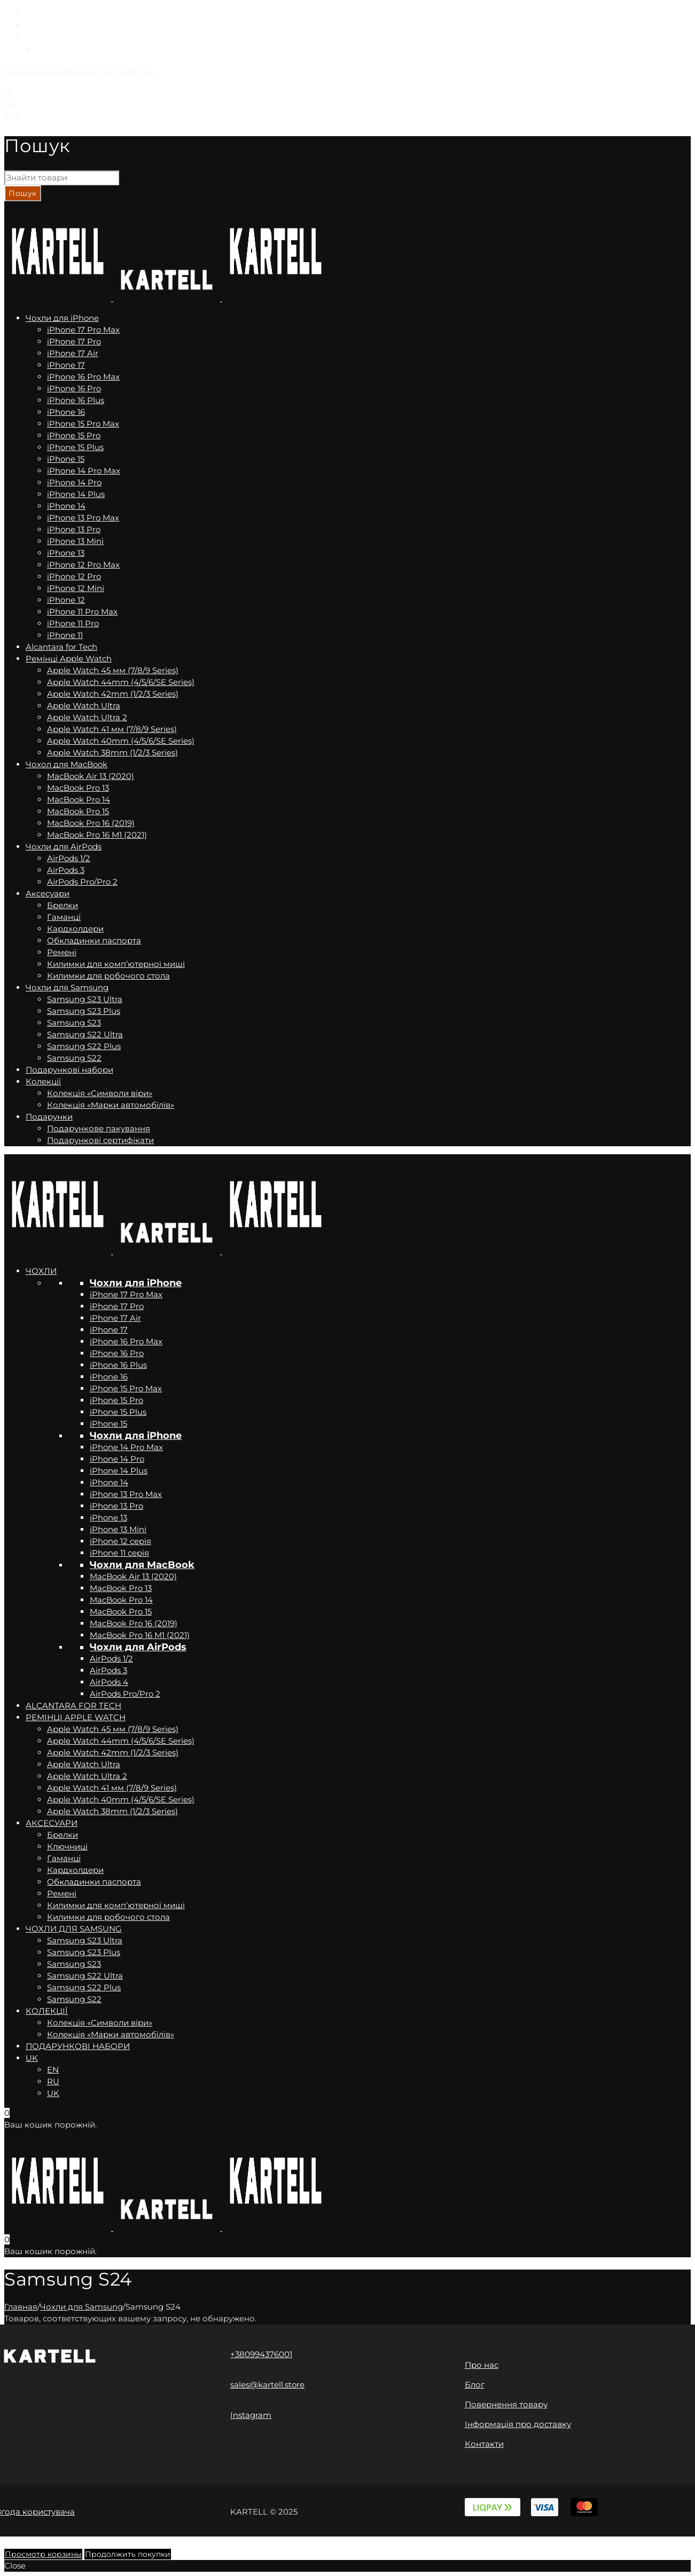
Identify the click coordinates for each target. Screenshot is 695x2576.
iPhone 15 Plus (118, 1412)
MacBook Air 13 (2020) (133, 1576)
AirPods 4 (109, 1682)
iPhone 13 (108, 1517)
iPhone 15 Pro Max (126, 1388)
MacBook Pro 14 (121, 1600)
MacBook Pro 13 (121, 1588)
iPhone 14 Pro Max (126, 1447)
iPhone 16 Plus (118, 1365)
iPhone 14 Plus (118, 1471)
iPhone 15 (108, 1424)
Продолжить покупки (127, 2554)
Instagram (250, 2415)
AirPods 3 (108, 1670)
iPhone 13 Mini (118, 1529)
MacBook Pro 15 (121, 1611)
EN (31, 14)
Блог (475, 2385)
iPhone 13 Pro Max (126, 1494)
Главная (20, 2307)
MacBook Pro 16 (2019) (133, 1623)
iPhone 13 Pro (116, 1506)
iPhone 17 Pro (117, 1306)
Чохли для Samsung (81, 2307)
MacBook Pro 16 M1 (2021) (140, 1635)
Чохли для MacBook (142, 1565)
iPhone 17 (109, 1330)
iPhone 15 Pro (116, 1400)
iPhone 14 (109, 1482)
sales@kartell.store (267, 2385)
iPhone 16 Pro (117, 1353)
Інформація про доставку (518, 2424)
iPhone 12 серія (120, 1541)
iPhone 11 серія (119, 1553)
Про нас (481, 2365)
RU (32, 25)
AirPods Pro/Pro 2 (125, 1694)
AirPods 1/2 (111, 1658)
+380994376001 (261, 2354)
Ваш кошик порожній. (50, 2125)
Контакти (484, 2444)
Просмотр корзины (43, 2554)
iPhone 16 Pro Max (126, 1341)
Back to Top (27, 2542)
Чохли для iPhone (136, 1283)
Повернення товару (506, 2404)
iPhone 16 (109, 1377)
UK (32, 37)
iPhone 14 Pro (117, 1459)
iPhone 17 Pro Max (126, 1294)
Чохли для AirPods (138, 1647)
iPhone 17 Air (115, 1318)
